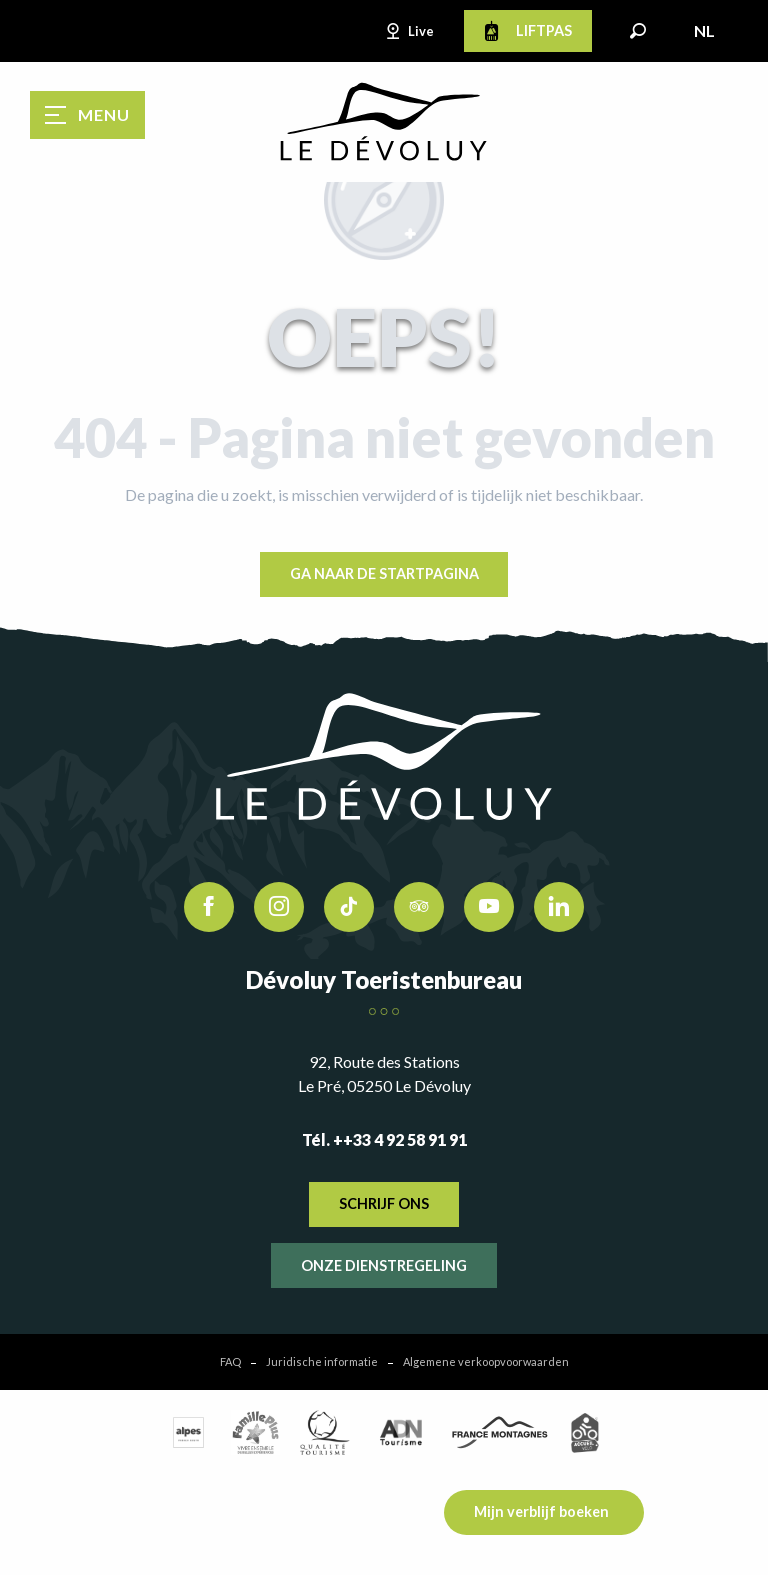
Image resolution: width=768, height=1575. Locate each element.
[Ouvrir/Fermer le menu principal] (87, 115)
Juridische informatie (322, 1361)
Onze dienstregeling (384, 1265)
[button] (638, 31)
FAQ (230, 1361)
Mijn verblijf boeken (541, 1511)
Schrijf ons (384, 1203)
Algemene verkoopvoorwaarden (486, 1361)
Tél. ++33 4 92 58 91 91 (384, 1139)
